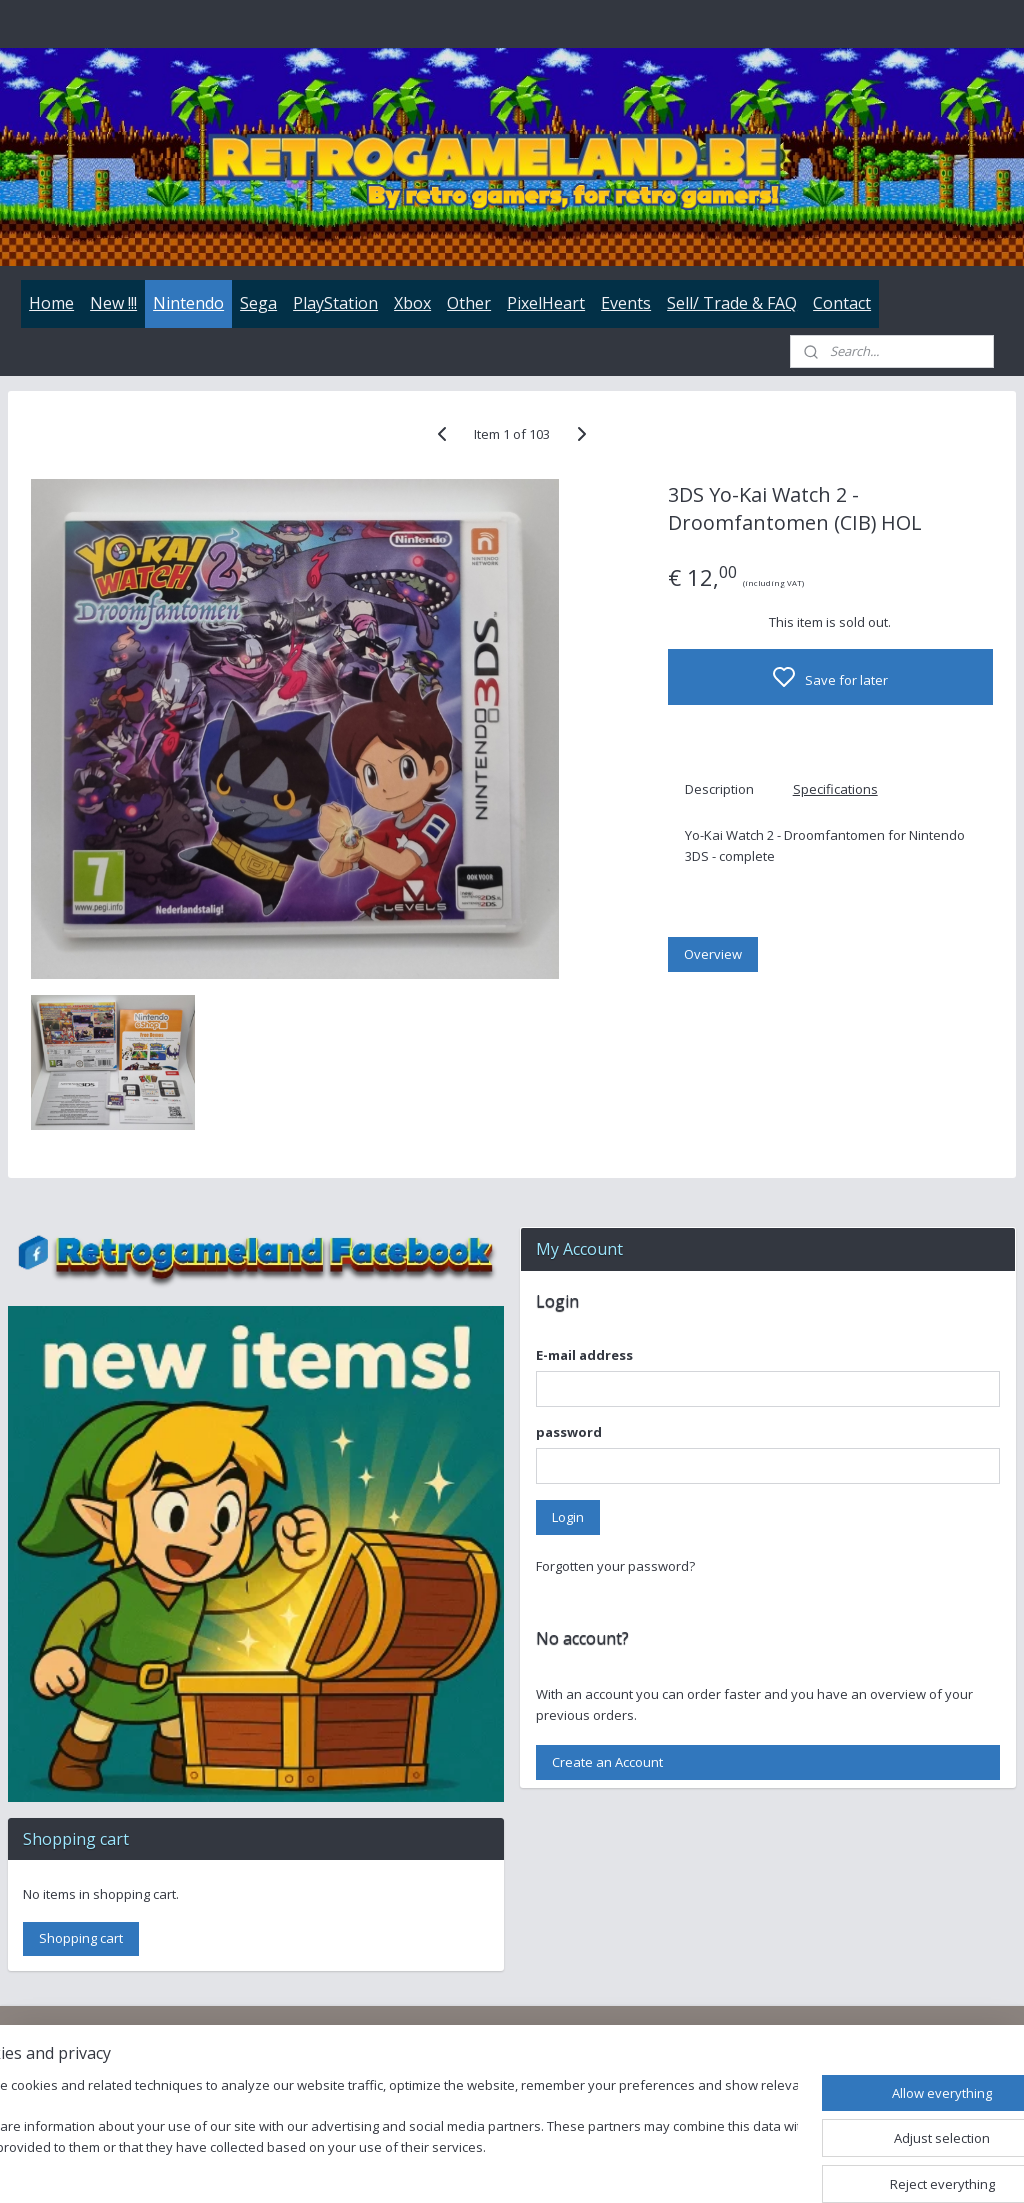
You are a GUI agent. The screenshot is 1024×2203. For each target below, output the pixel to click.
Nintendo (188, 303)
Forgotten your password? (615, 1566)
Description (719, 789)
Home (51, 303)
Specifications (835, 789)
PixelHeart (546, 303)
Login (568, 1517)
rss (632, 2166)
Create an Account (607, 1762)
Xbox (412, 303)
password (569, 1432)
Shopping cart (81, 1938)
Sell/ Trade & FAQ (732, 303)
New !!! (113, 303)
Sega (258, 303)
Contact (842, 303)
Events (626, 303)
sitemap (590, 2166)
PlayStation (335, 303)
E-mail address (584, 1355)
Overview (713, 954)
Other (469, 303)
